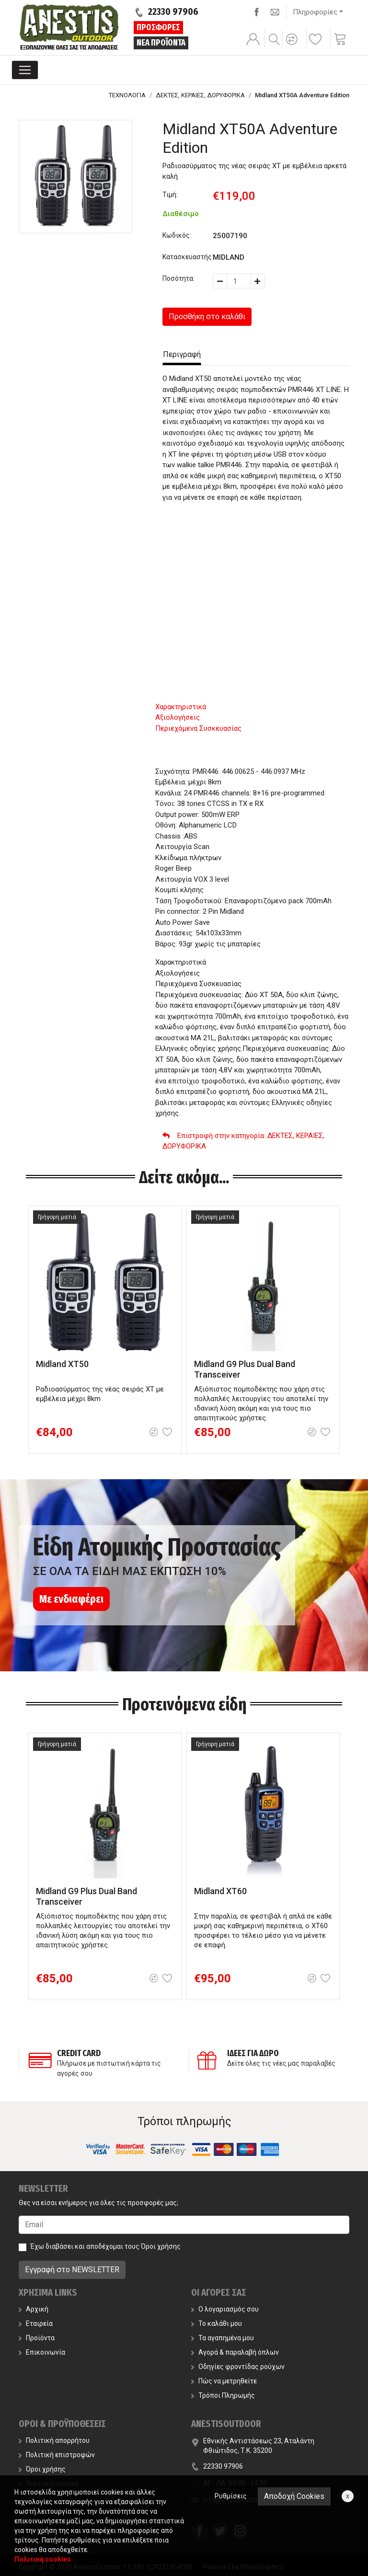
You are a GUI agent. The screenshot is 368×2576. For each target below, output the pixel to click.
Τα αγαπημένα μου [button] (222, 2338)
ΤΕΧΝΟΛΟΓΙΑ (127, 95)
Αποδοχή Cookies (294, 2496)
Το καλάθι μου (216, 2323)
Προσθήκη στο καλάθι (207, 316)
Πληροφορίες (315, 12)
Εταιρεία (36, 2323)
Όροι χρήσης (161, 2246)
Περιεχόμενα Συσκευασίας (198, 728)
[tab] (252, 707)
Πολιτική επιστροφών (57, 2455)
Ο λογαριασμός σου (225, 2309)
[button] (293, 45)
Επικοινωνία (42, 2352)
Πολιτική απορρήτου (54, 2440)
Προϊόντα (37, 2338)
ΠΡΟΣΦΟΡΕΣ (158, 27)
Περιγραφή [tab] (182, 354)
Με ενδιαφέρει (71, 1599)
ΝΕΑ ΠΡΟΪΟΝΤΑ (161, 42)
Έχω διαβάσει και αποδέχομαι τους (105, 2246)
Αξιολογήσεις (177, 717)
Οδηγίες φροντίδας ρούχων (238, 2366)
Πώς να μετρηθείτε (224, 2381)
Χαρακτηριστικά (180, 706)
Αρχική (33, 2309)
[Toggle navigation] (25, 70)
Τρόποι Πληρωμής (223, 2395)
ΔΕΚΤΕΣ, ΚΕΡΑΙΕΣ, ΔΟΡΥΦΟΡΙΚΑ (200, 95)
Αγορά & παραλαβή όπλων (235, 2352)
